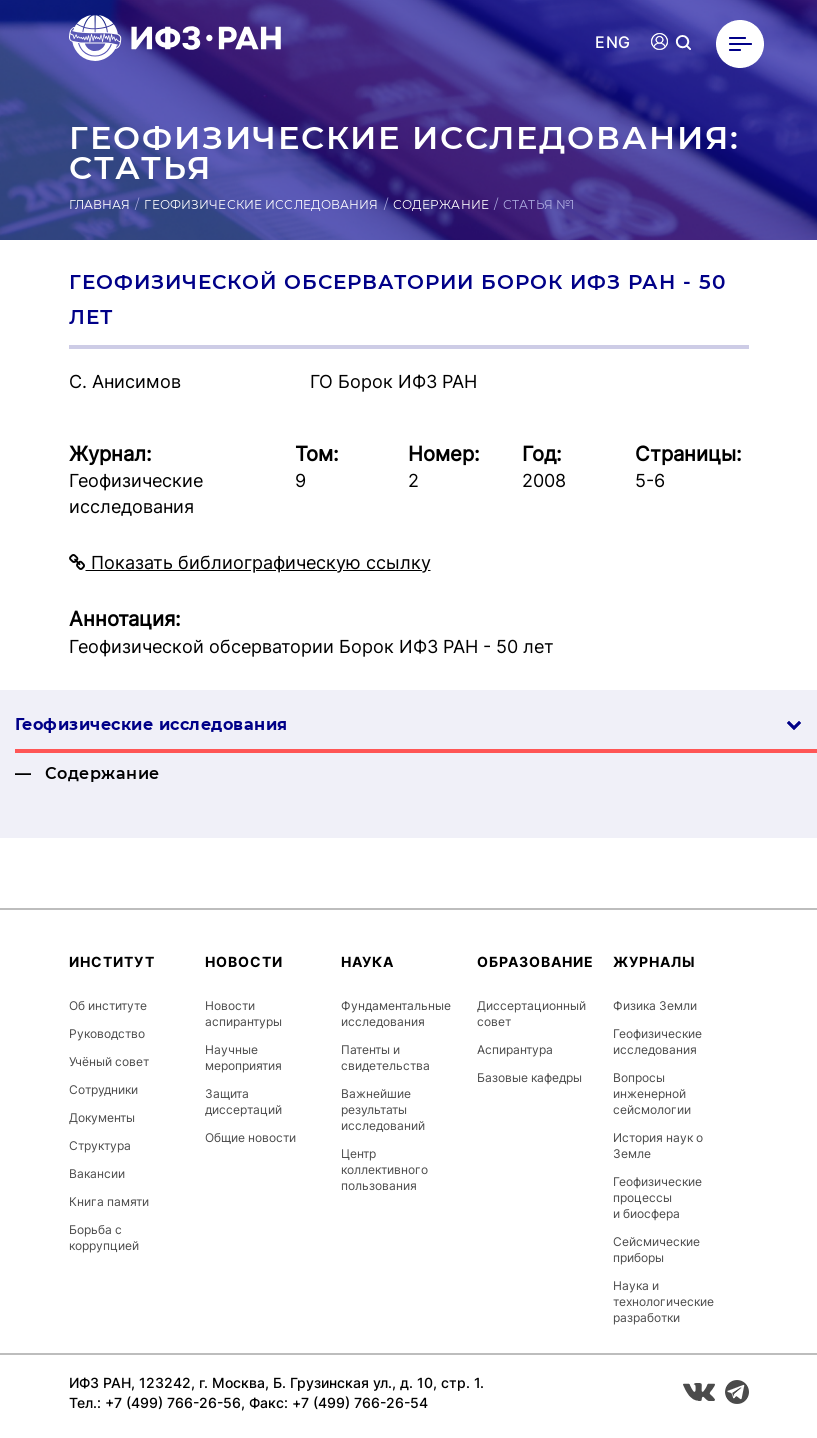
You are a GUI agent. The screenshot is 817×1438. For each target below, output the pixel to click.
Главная (100, 204)
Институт (112, 961)
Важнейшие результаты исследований (383, 1109)
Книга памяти (109, 1201)
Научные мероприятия (243, 1057)
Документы (102, 1117)
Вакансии (97, 1173)
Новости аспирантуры (243, 1013)
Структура (100, 1145)
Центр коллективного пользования (384, 1169)
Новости (244, 961)
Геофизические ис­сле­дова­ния (408, 724)
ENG (612, 42)
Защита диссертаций (243, 1101)
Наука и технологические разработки (663, 1301)
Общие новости (250, 1137)
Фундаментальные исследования (396, 1013)
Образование (535, 961)
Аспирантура (515, 1049)
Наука (367, 961)
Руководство (107, 1033)
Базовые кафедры (529, 1077)
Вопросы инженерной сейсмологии (652, 1093)
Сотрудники (103, 1089)
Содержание (441, 204)
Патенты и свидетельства (385, 1057)
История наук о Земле (658, 1145)
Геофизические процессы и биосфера (657, 1197)
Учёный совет (109, 1061)
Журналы (654, 961)
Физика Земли (655, 1005)
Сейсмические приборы (656, 1249)
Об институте (108, 1005)
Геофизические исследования (261, 204)
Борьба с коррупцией (104, 1237)
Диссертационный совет (531, 1013)
